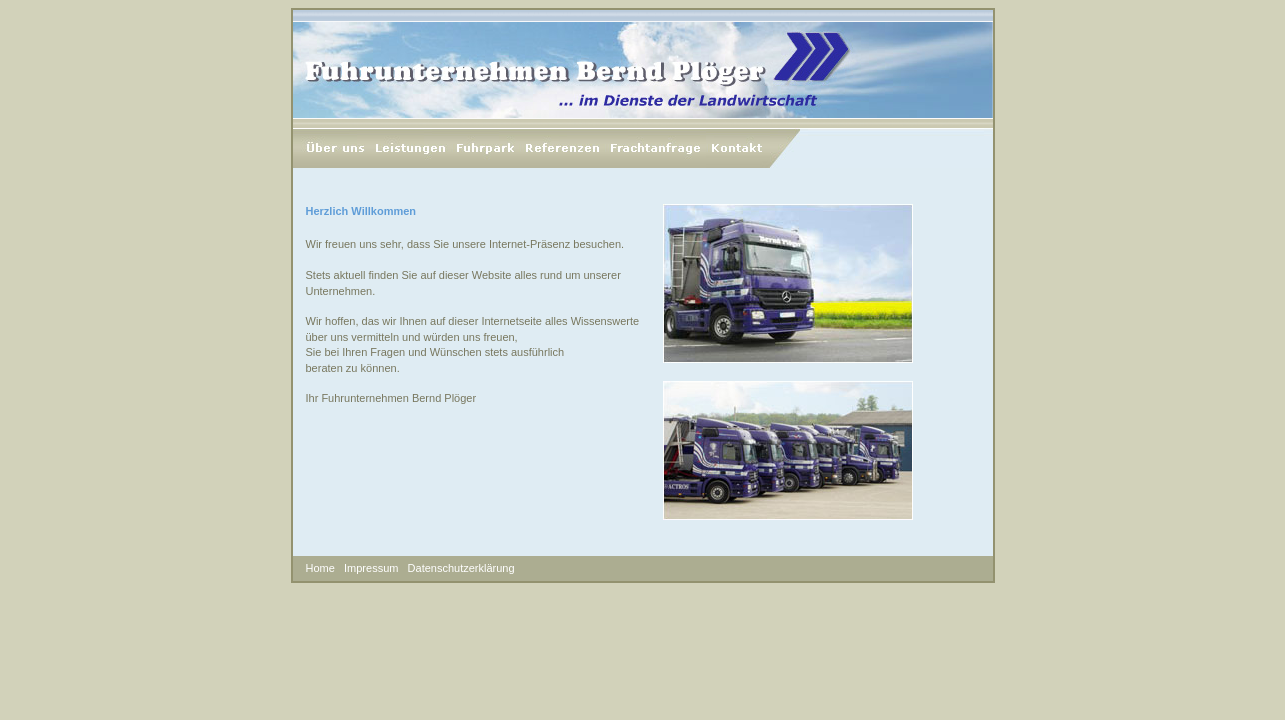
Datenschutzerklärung (461, 568)
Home (320, 568)
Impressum (371, 568)
